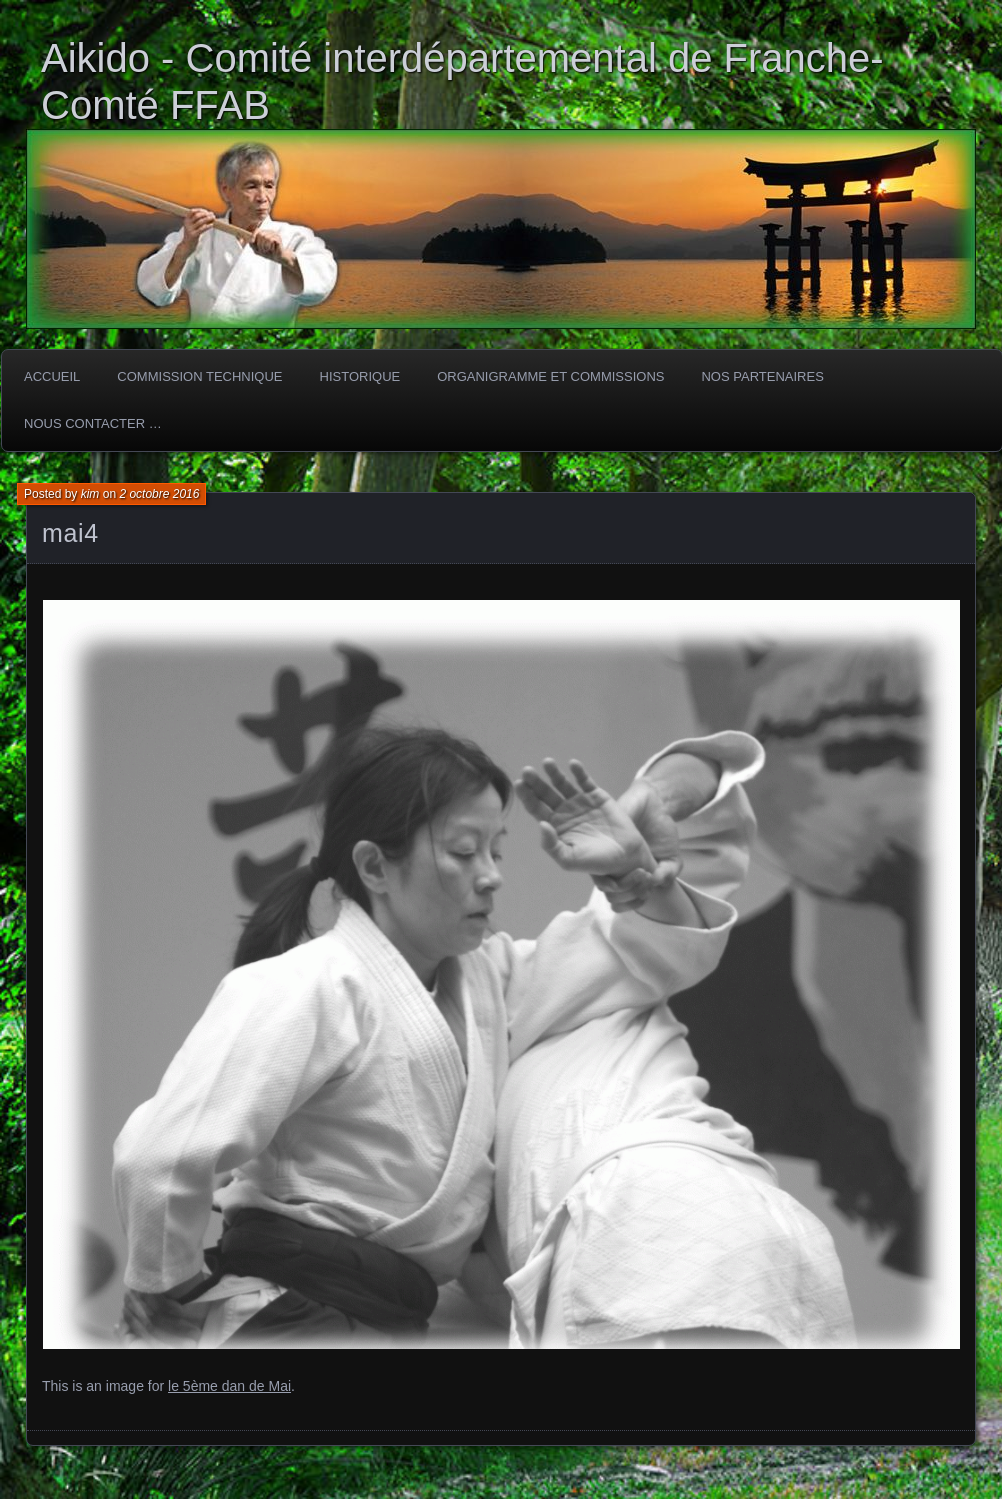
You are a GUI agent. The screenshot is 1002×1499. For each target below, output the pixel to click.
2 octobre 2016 (159, 494)
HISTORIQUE (360, 376)
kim (90, 494)
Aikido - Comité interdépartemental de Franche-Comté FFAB (462, 81)
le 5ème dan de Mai (229, 1386)
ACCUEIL (52, 376)
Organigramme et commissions (550, 376)
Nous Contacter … (93, 423)
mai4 (70, 533)
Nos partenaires (762, 376)
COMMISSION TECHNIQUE (199, 376)
